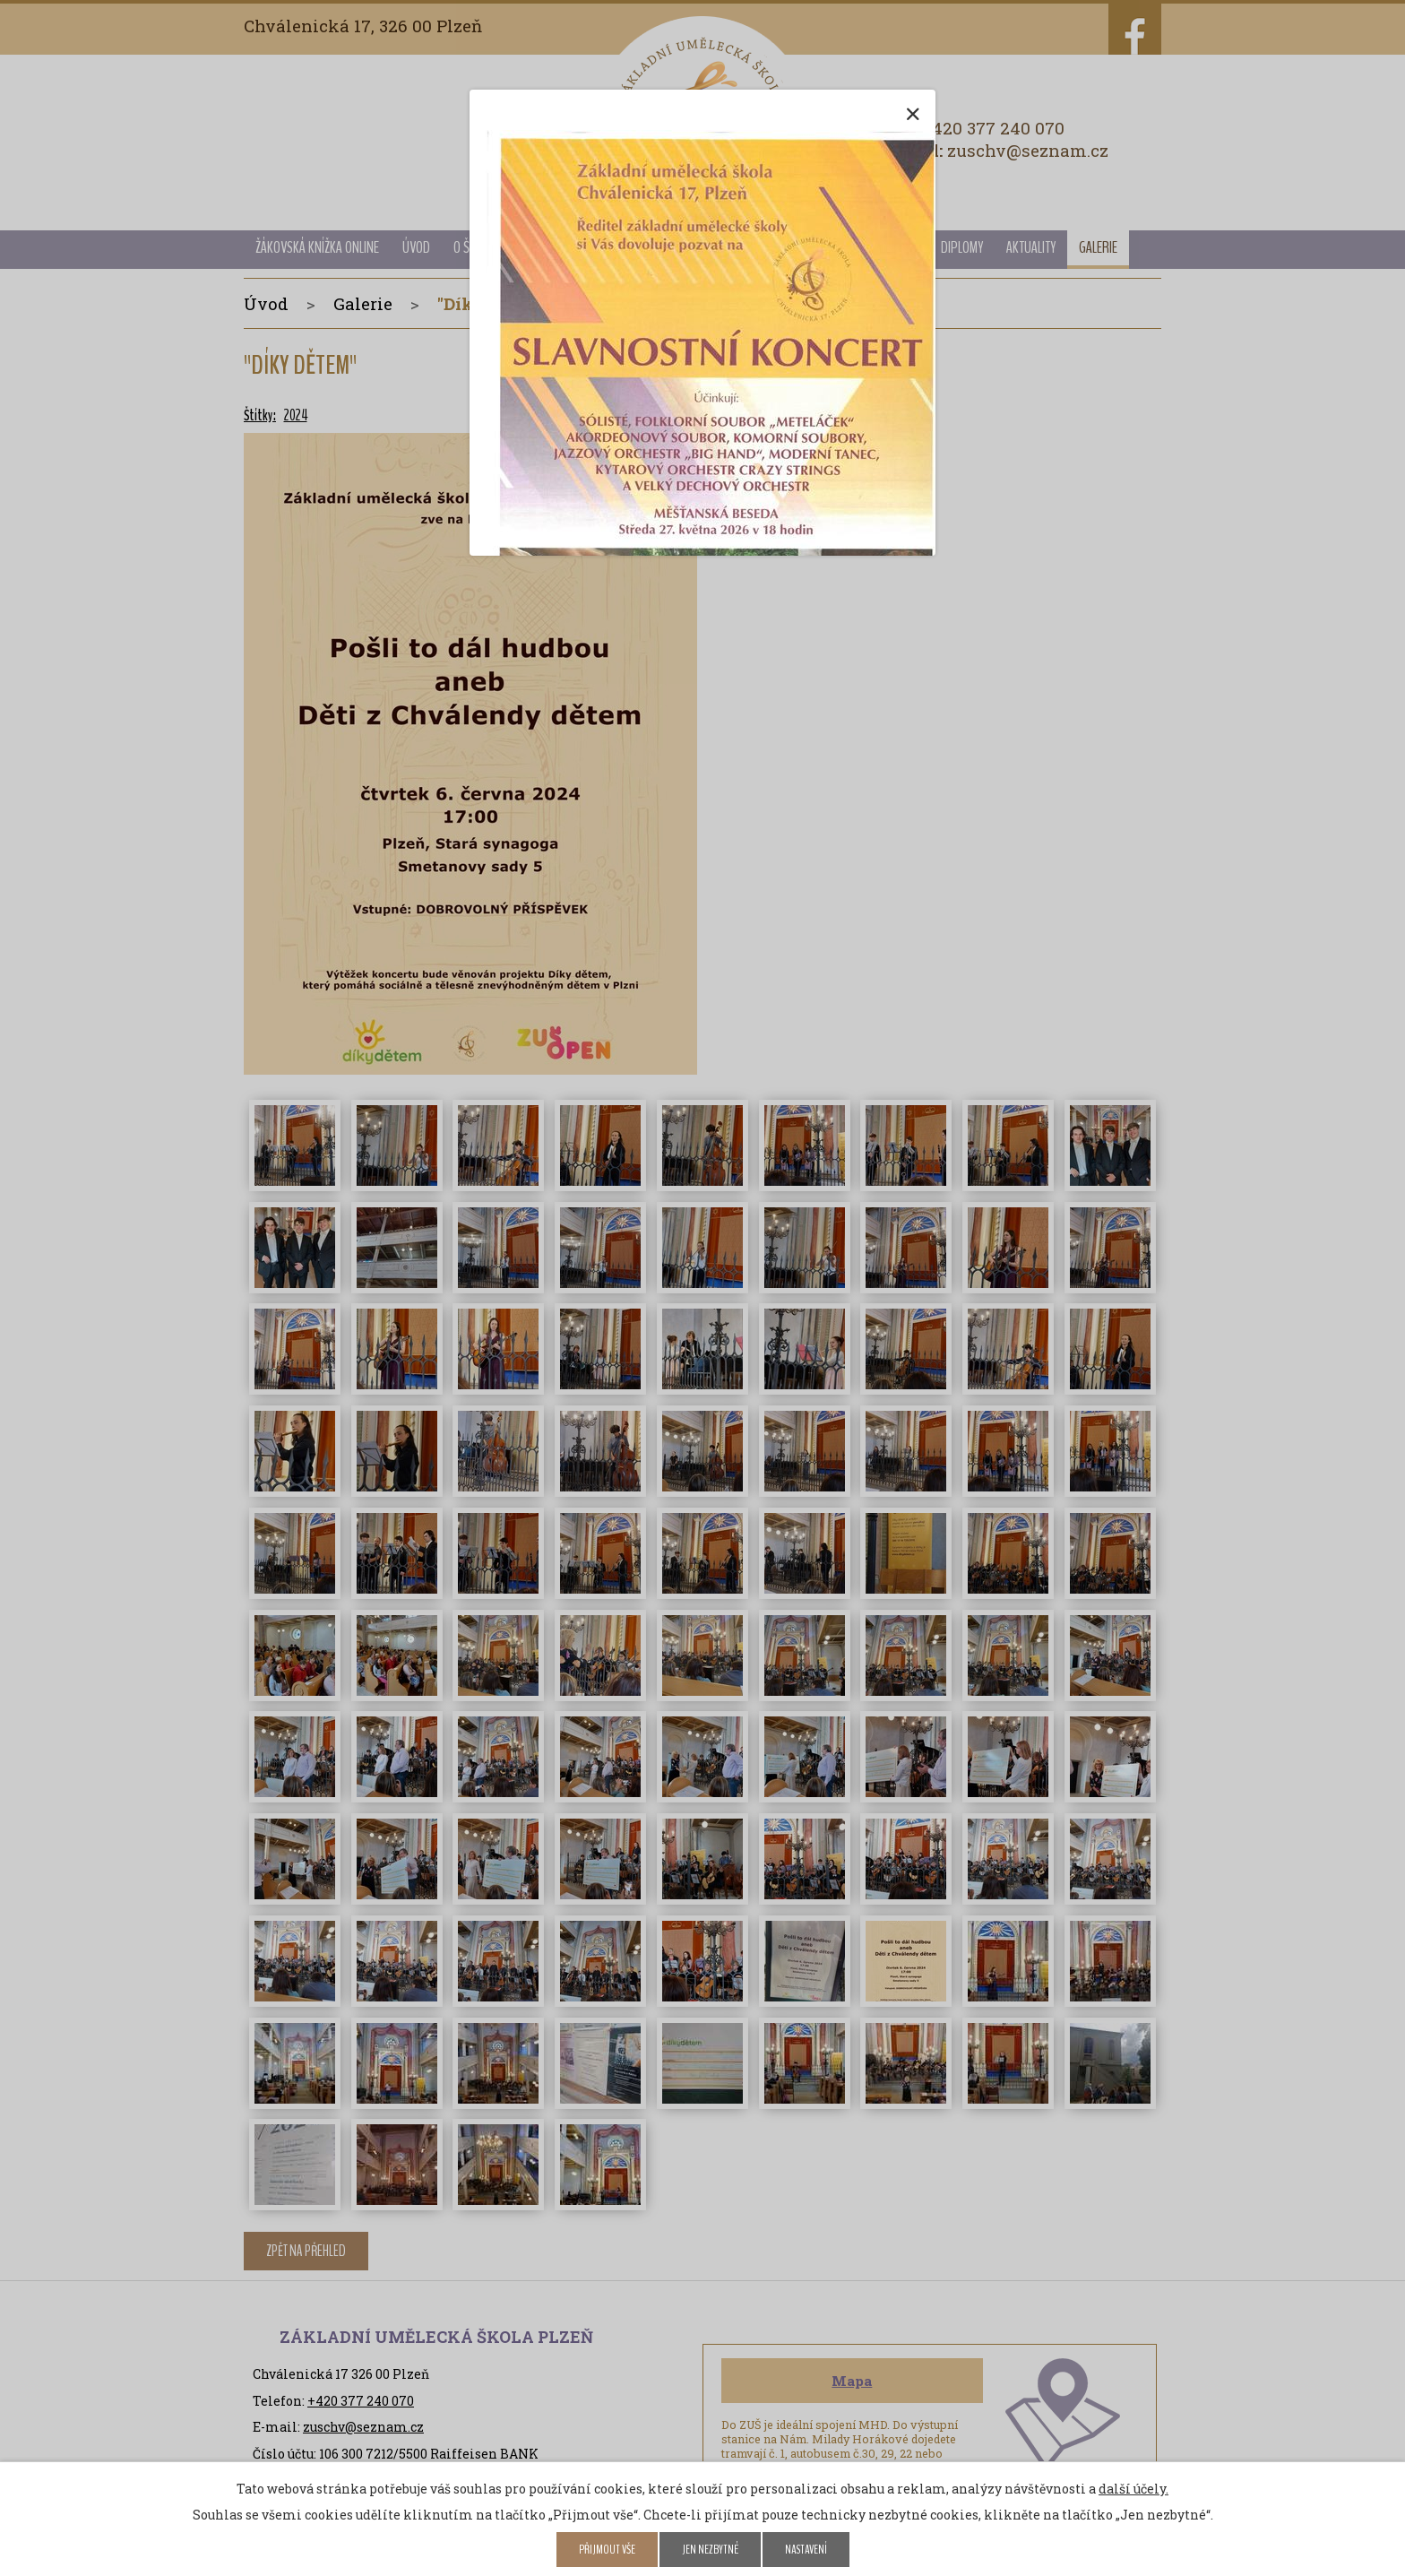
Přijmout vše (607, 2549)
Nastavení (806, 2549)
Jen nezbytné (710, 2549)
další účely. (1133, 2488)
